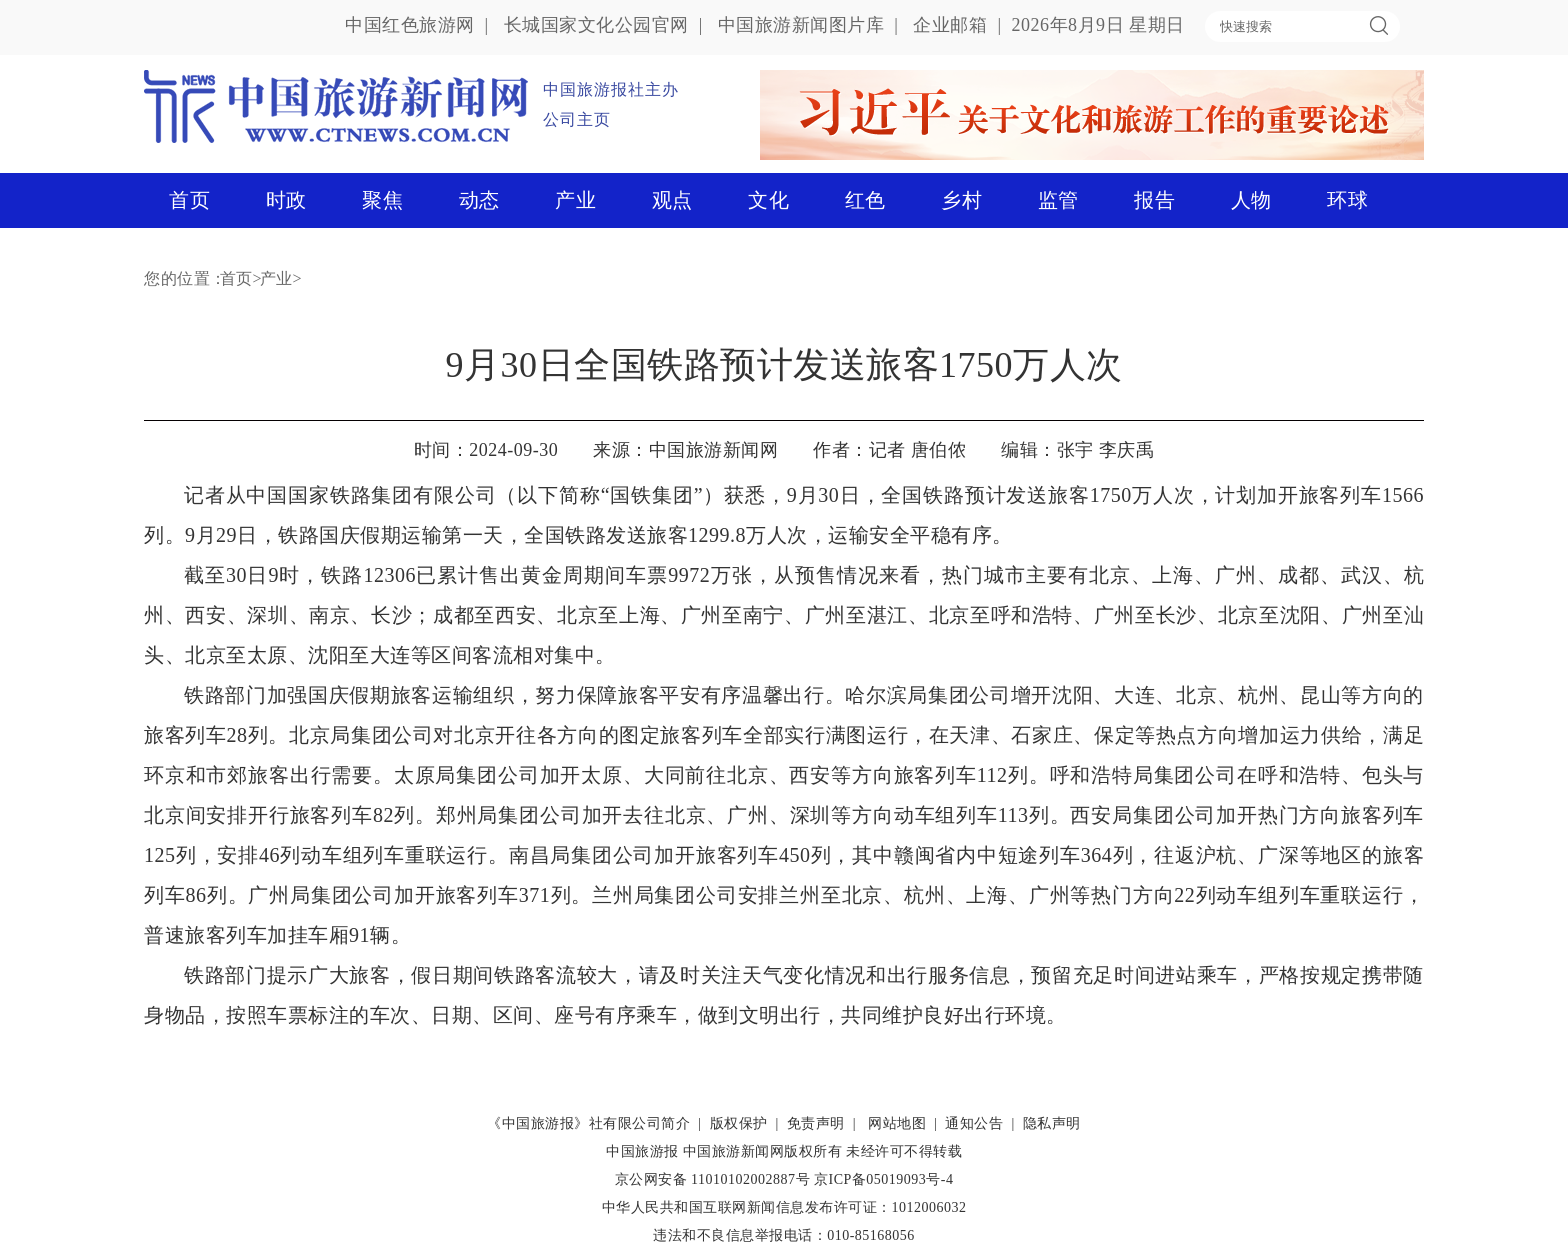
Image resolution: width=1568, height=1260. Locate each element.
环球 (1347, 200)
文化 (768, 200)
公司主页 (577, 119)
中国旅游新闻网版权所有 (763, 1151)
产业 (575, 200)
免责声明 (816, 1123)
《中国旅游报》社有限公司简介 (588, 1123)
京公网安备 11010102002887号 (712, 1179)
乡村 (961, 200)
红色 (865, 200)
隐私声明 (1052, 1123)
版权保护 (739, 1123)
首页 (189, 200)
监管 (1058, 200)
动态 (479, 200)
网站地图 (897, 1123)
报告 (1154, 200)
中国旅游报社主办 (611, 89)
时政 (286, 200)
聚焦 (382, 200)
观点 (672, 200)
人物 (1251, 200)
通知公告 (974, 1123)
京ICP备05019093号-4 (883, 1179)
